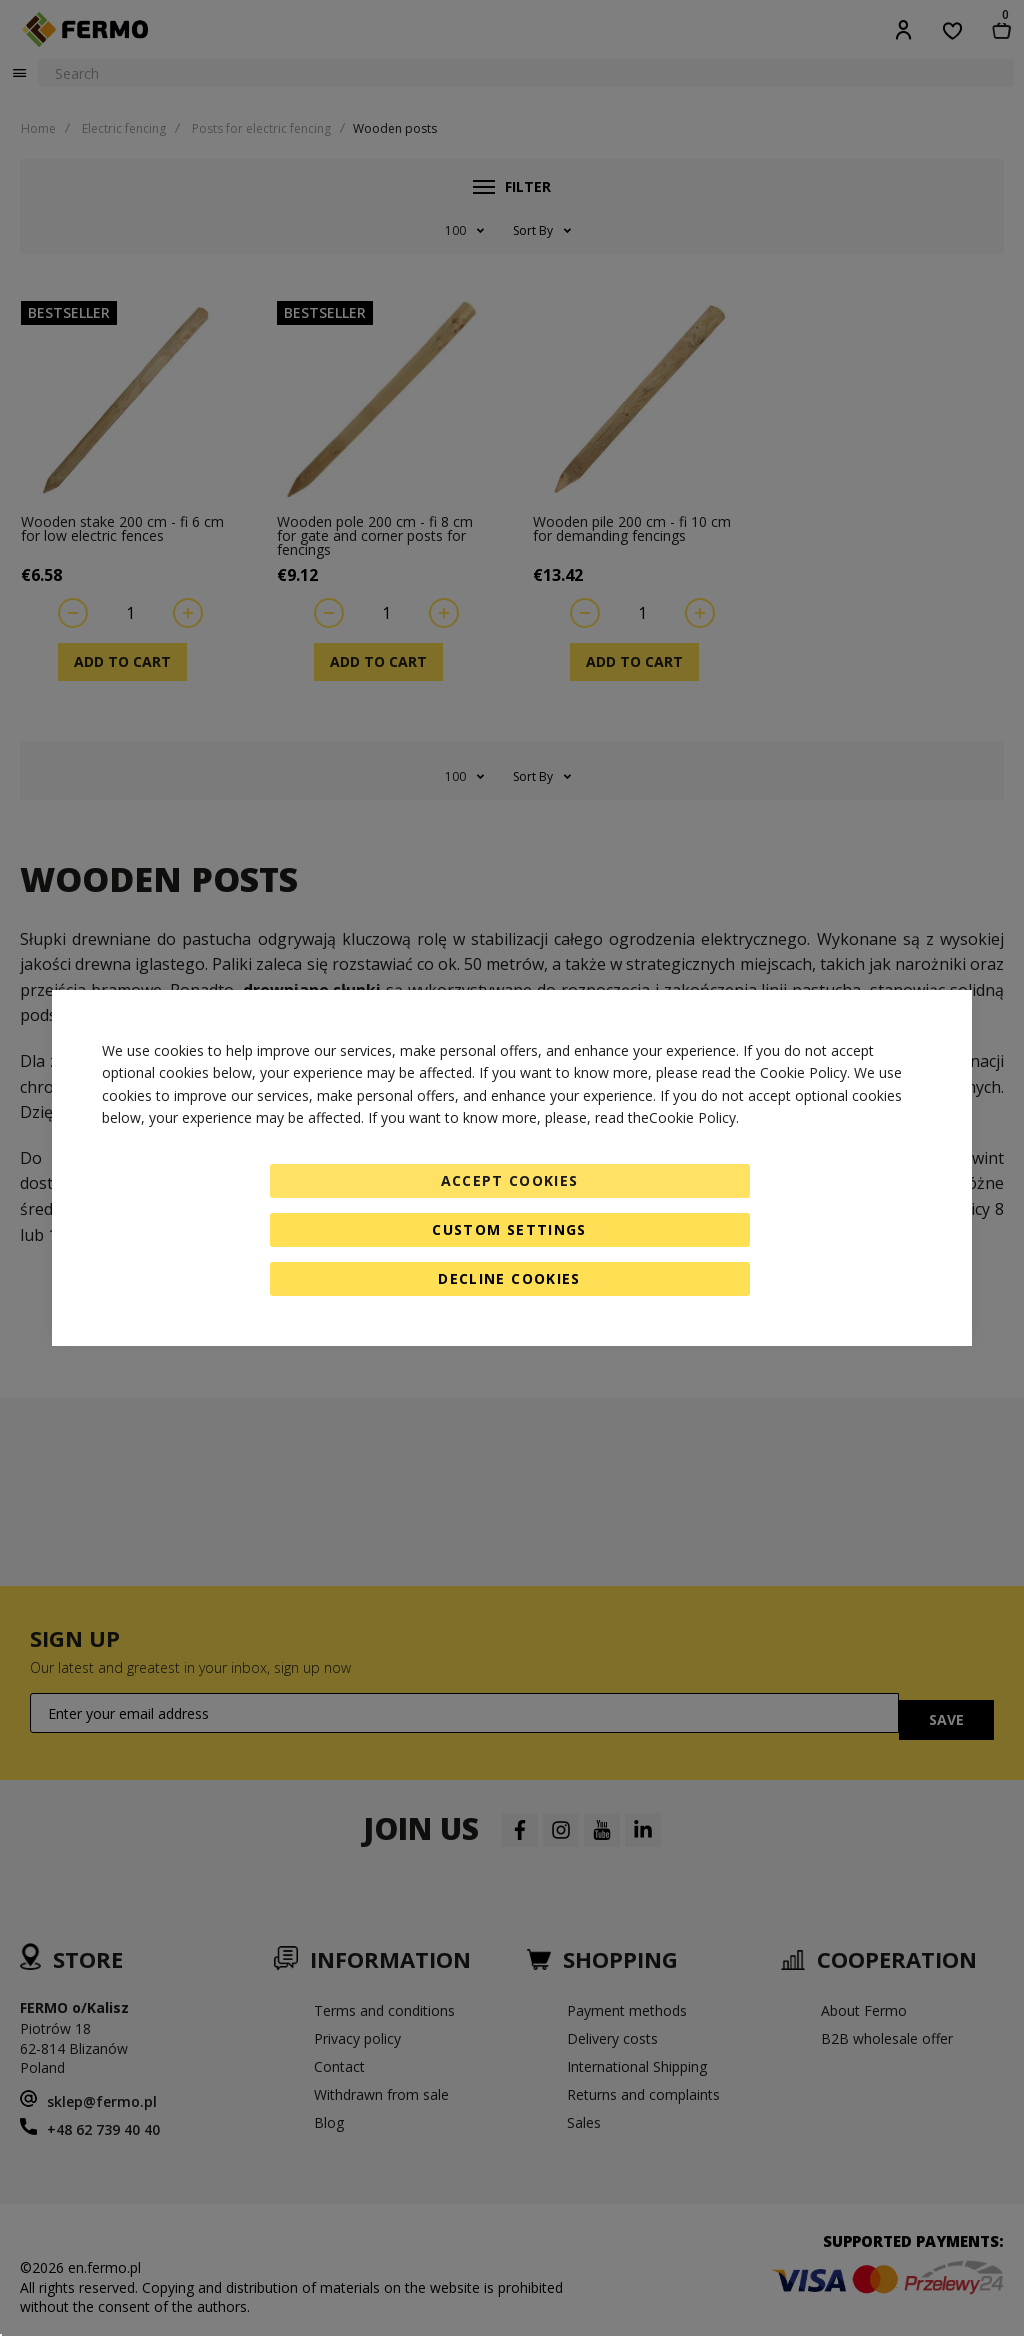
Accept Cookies (510, 1180)
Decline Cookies (509, 1278)
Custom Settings (509, 1229)
